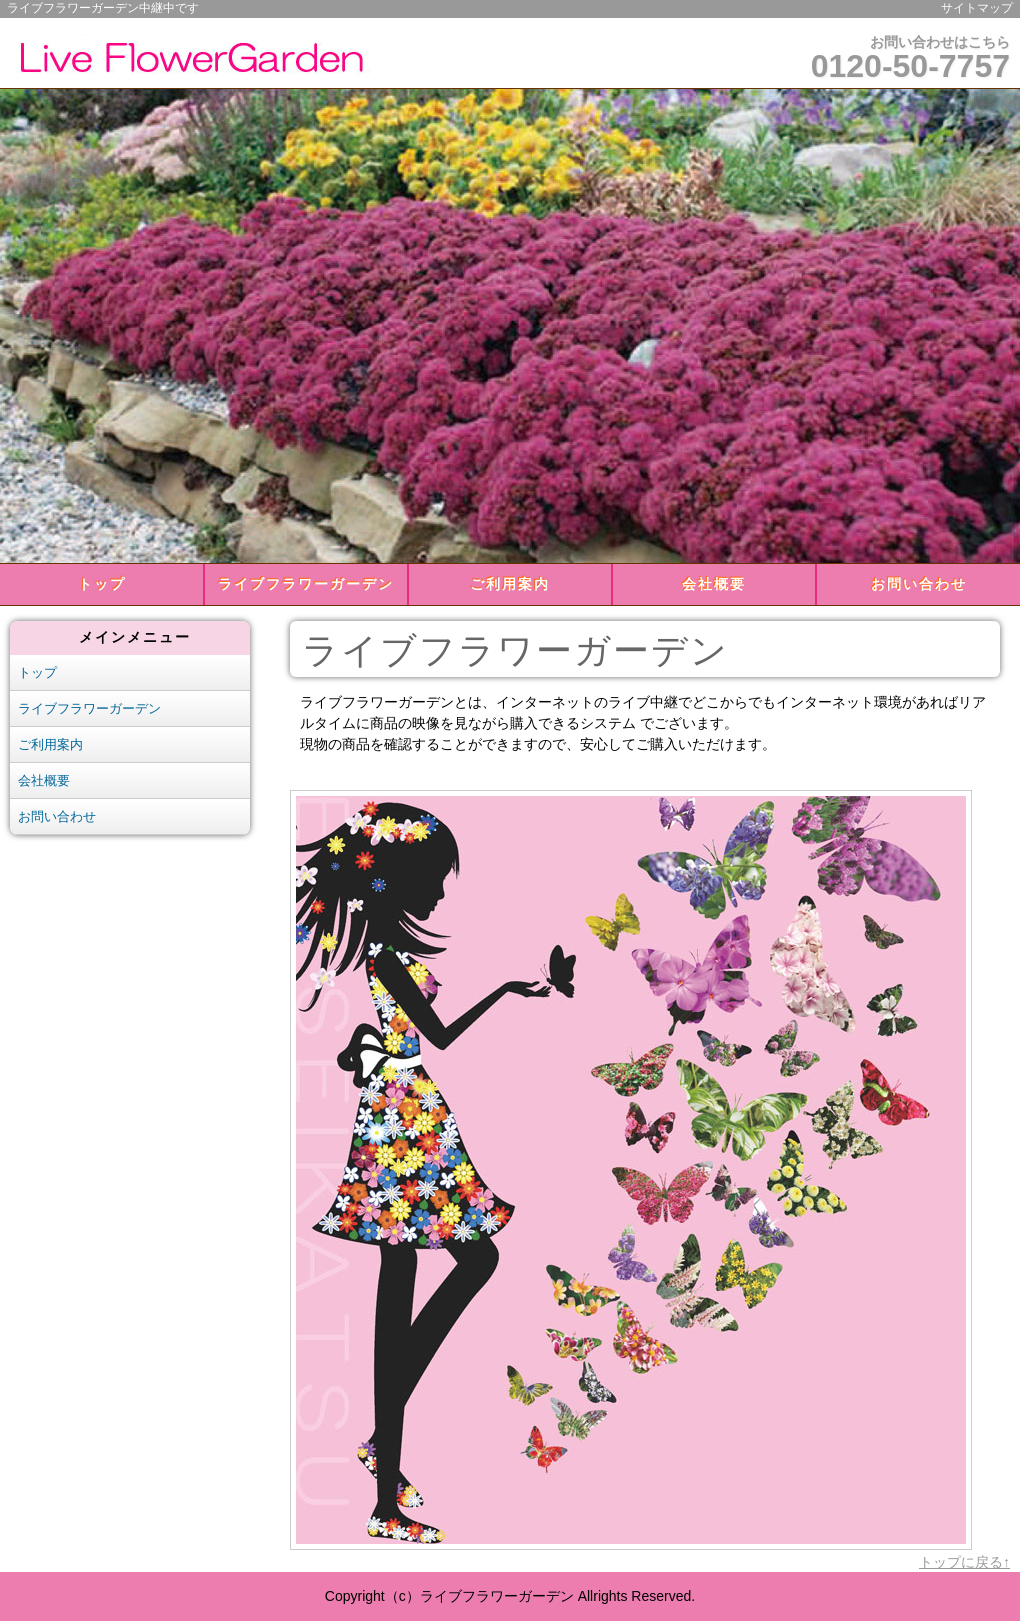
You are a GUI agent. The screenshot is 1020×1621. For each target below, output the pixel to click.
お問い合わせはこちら (910, 59)
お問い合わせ (919, 584)
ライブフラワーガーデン (306, 584)
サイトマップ (977, 8)
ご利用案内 (510, 584)
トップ (102, 584)
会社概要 (714, 584)
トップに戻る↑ (964, 1562)
